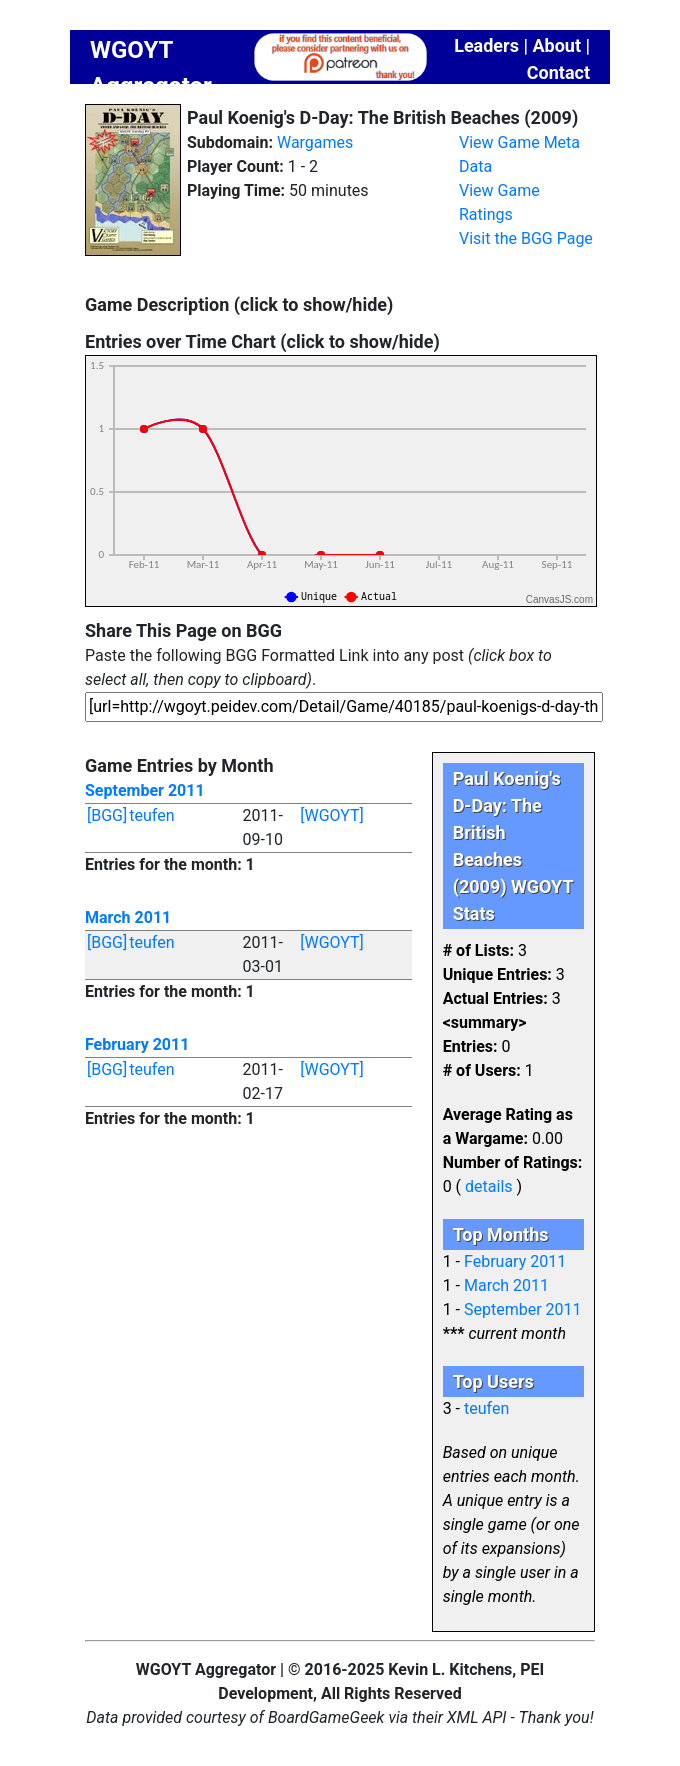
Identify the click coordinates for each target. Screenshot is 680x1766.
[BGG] (107, 815)
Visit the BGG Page (526, 238)
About (556, 45)
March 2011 (128, 917)
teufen (151, 815)
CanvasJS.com (559, 599)
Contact (558, 72)
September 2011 (145, 790)
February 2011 (137, 1044)
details (488, 1186)
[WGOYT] (332, 815)
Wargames (315, 142)
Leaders (486, 45)
